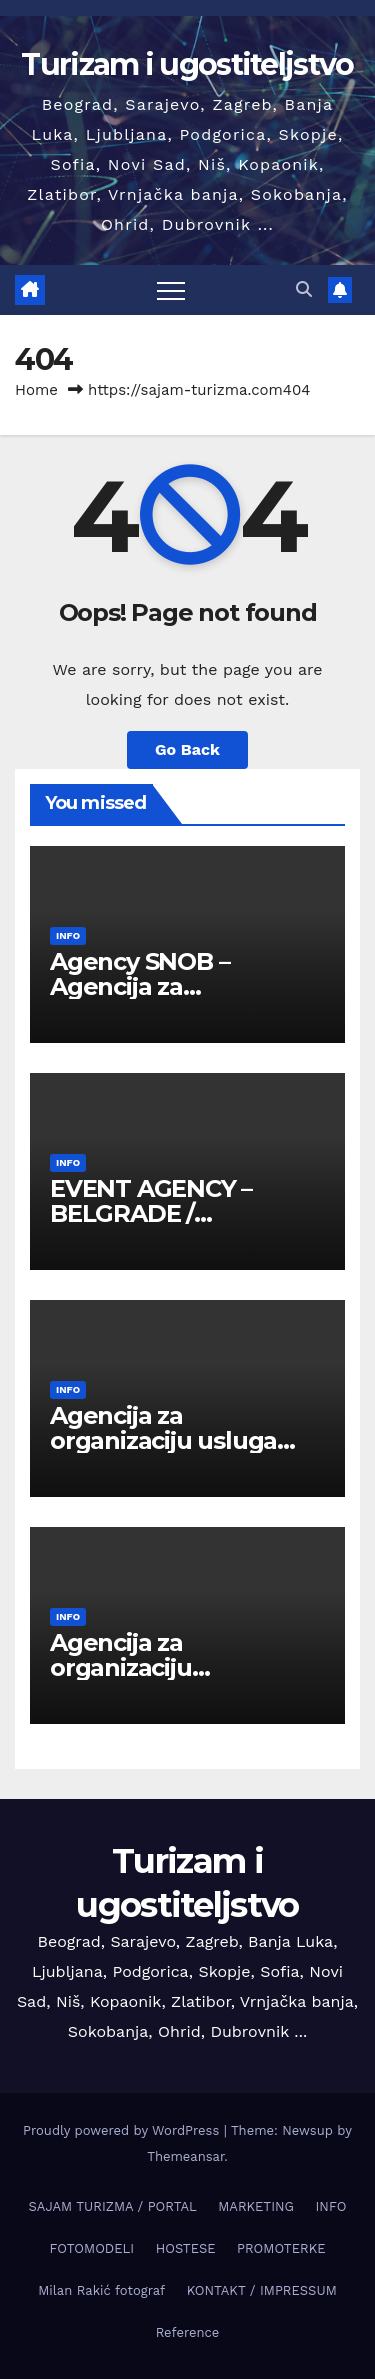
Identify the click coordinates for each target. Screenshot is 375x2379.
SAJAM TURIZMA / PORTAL (113, 2206)
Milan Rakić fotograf (101, 2290)
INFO (68, 935)
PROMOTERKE (281, 2248)
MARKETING (256, 2206)
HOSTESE (186, 2248)
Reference (188, 2332)
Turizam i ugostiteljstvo (187, 64)
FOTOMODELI (92, 2248)
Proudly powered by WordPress (123, 2130)
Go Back (187, 749)
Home (36, 390)
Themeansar (185, 2156)
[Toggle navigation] (171, 290)
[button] (304, 289)
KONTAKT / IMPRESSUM (262, 2290)
